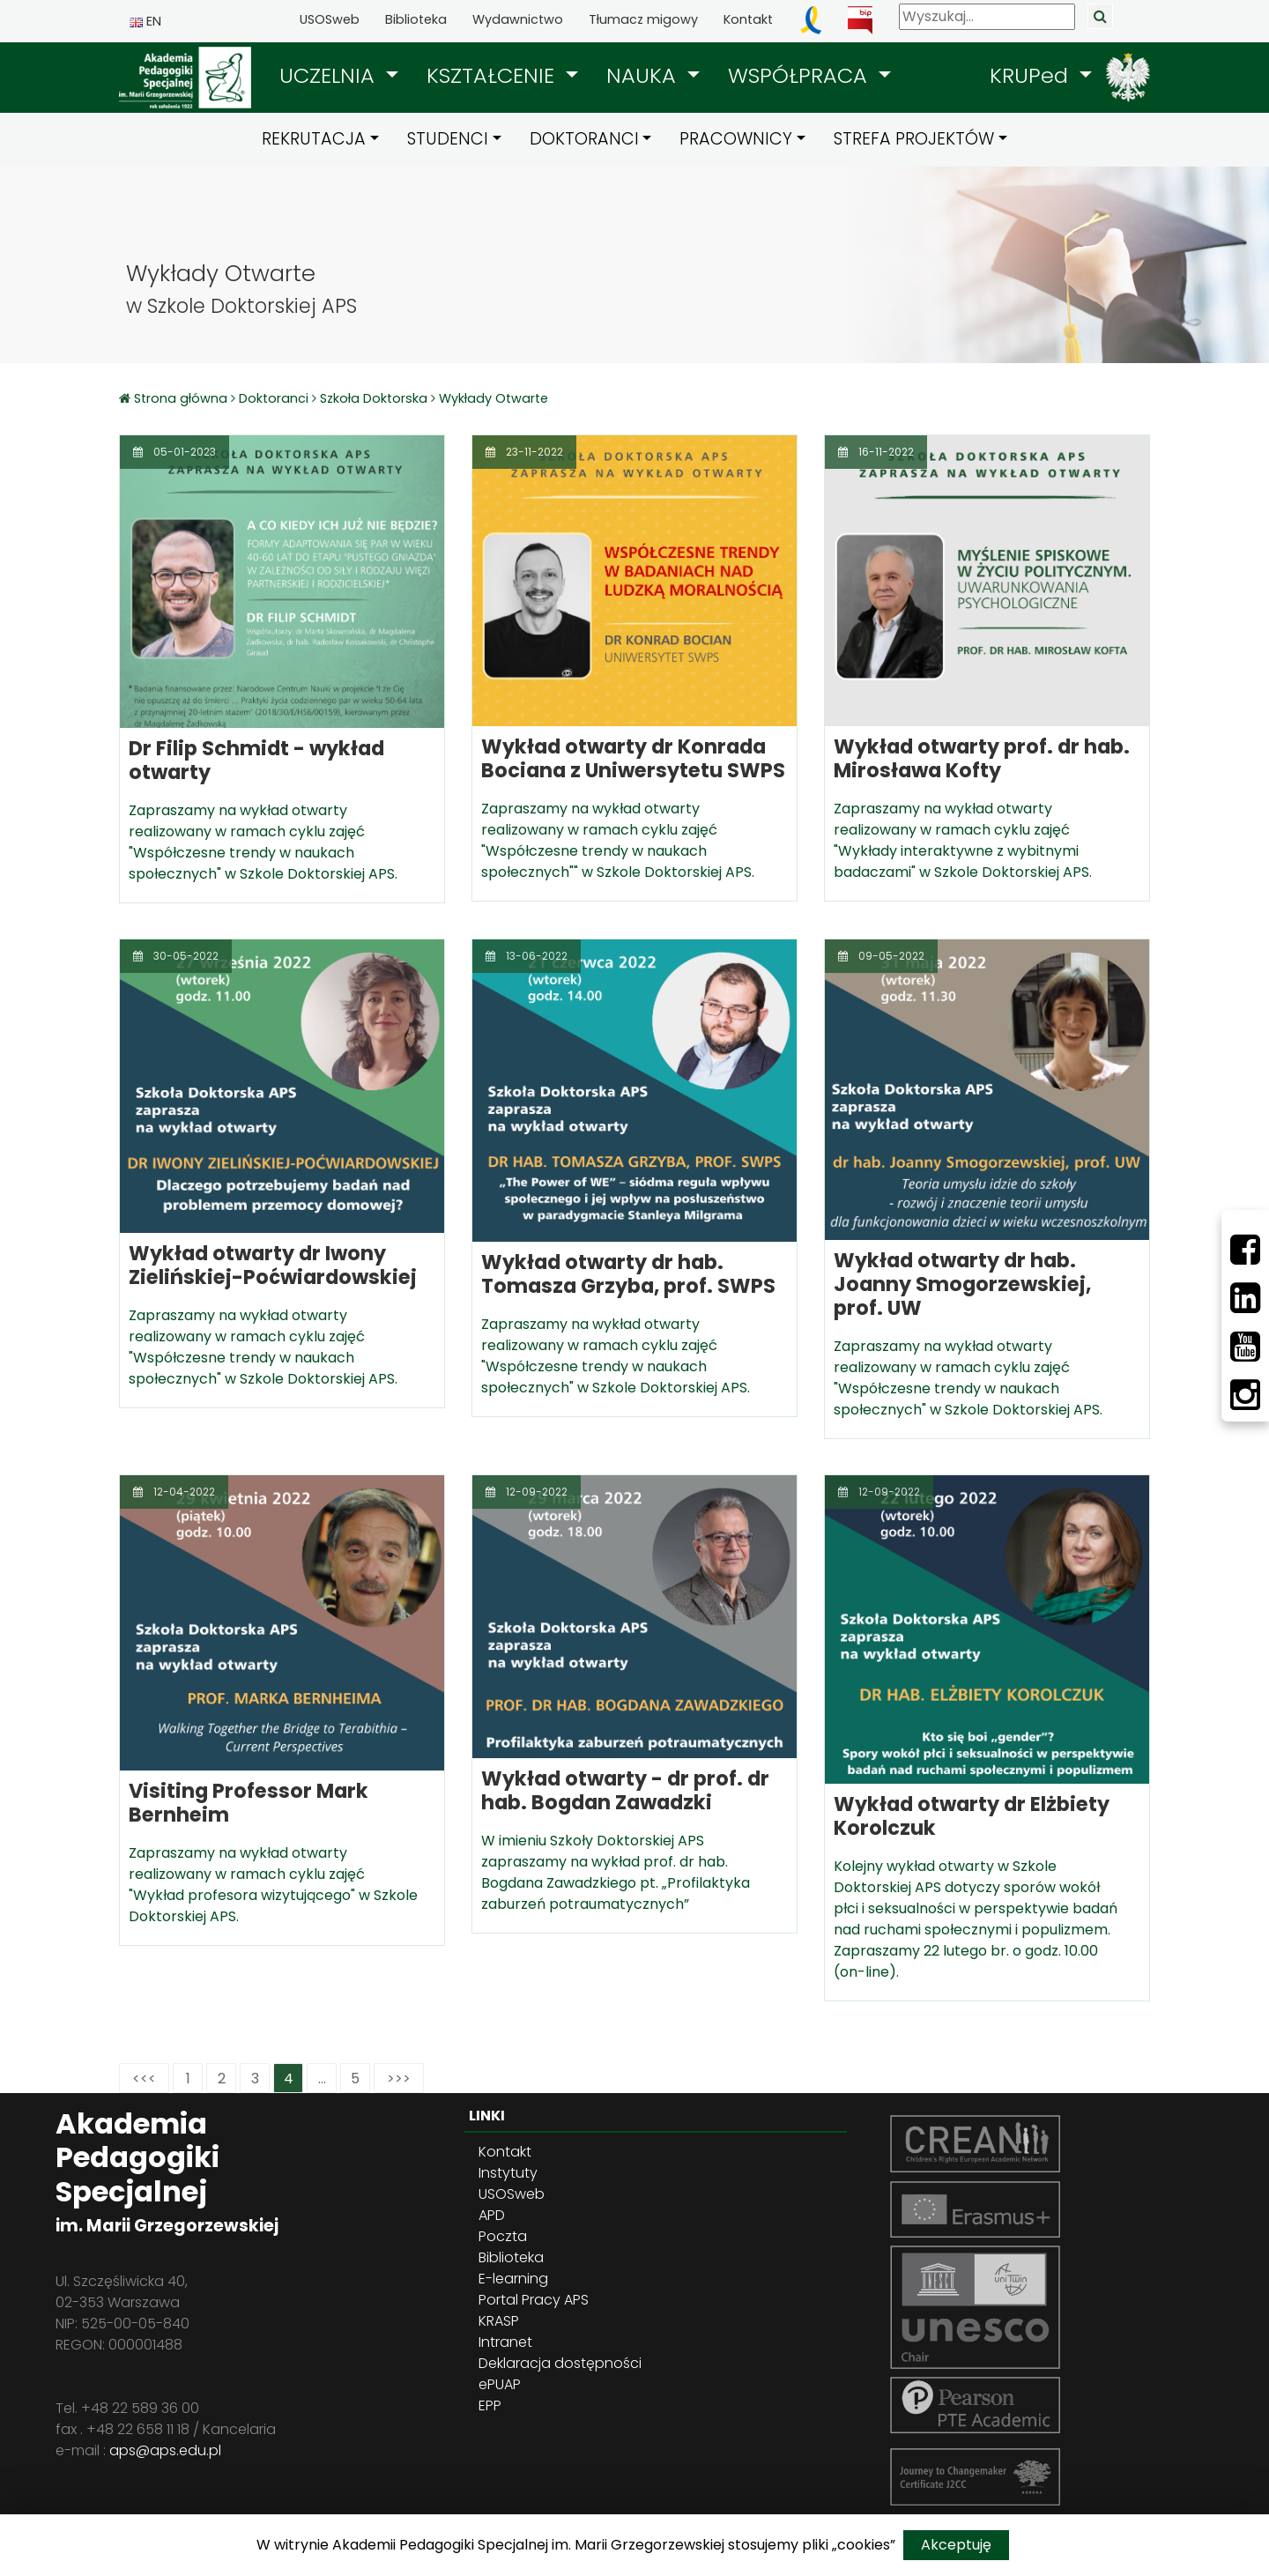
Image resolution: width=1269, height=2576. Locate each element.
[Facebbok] (1245, 1249)
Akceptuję (956, 2545)
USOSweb (330, 19)
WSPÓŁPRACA (800, 75)
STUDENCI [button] (447, 139)
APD (492, 2215)
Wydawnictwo (517, 19)
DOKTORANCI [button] (584, 139)
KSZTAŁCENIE (493, 75)
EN (145, 21)
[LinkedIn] (1245, 1298)
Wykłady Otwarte (493, 398)
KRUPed (1032, 75)
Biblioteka (416, 19)
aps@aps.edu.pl (165, 2450)
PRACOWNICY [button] (735, 139)
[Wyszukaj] (987, 17)
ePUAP (500, 2384)
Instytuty (508, 2173)
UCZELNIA (330, 75)
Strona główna (182, 398)
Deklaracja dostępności (560, 2363)
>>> (399, 2078)
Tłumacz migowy (643, 19)
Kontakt (748, 19)
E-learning (513, 2278)
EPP (490, 2405)
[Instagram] (1245, 1395)
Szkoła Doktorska (373, 398)
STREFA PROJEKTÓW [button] (914, 139)
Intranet (505, 2342)
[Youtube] (1245, 1346)
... (322, 2078)
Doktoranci (273, 398)
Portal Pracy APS (534, 2300)
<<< (144, 2078)
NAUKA (644, 75)
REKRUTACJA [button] (314, 139)
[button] (338, 76)
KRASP (499, 2321)
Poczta (503, 2236)
